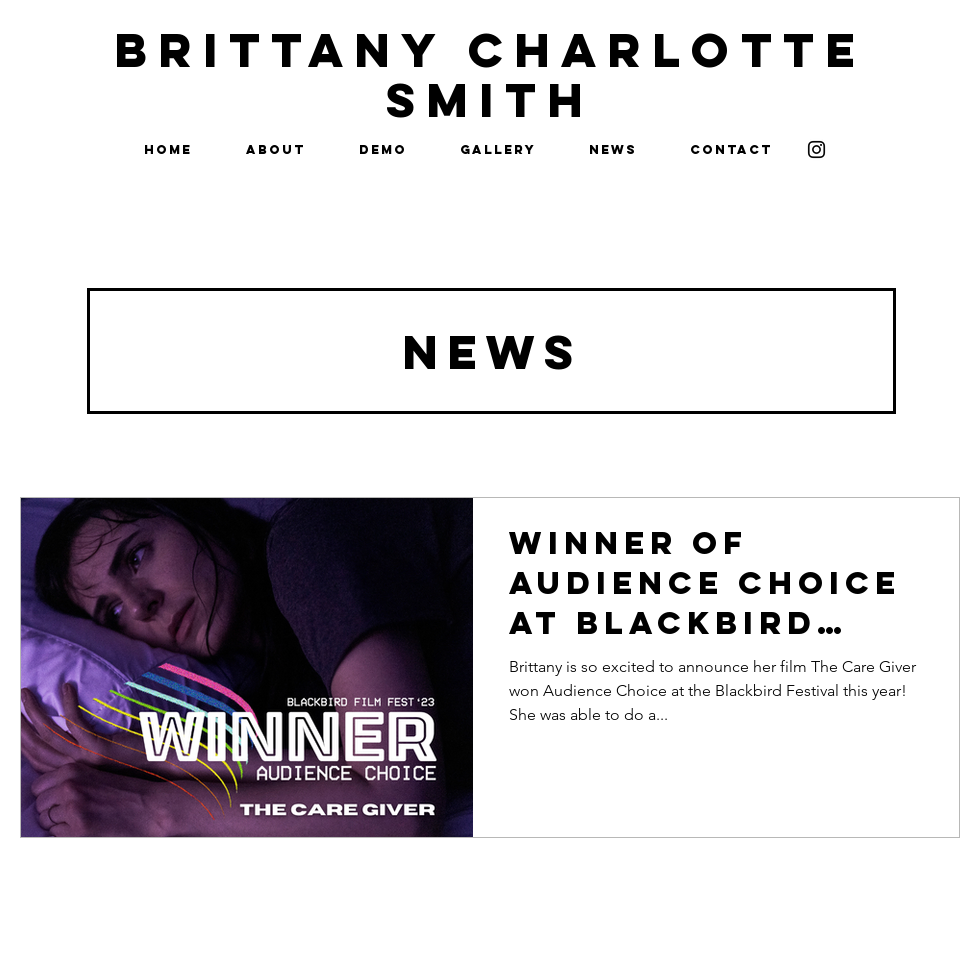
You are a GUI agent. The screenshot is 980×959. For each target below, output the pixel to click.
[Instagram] (816, 149)
